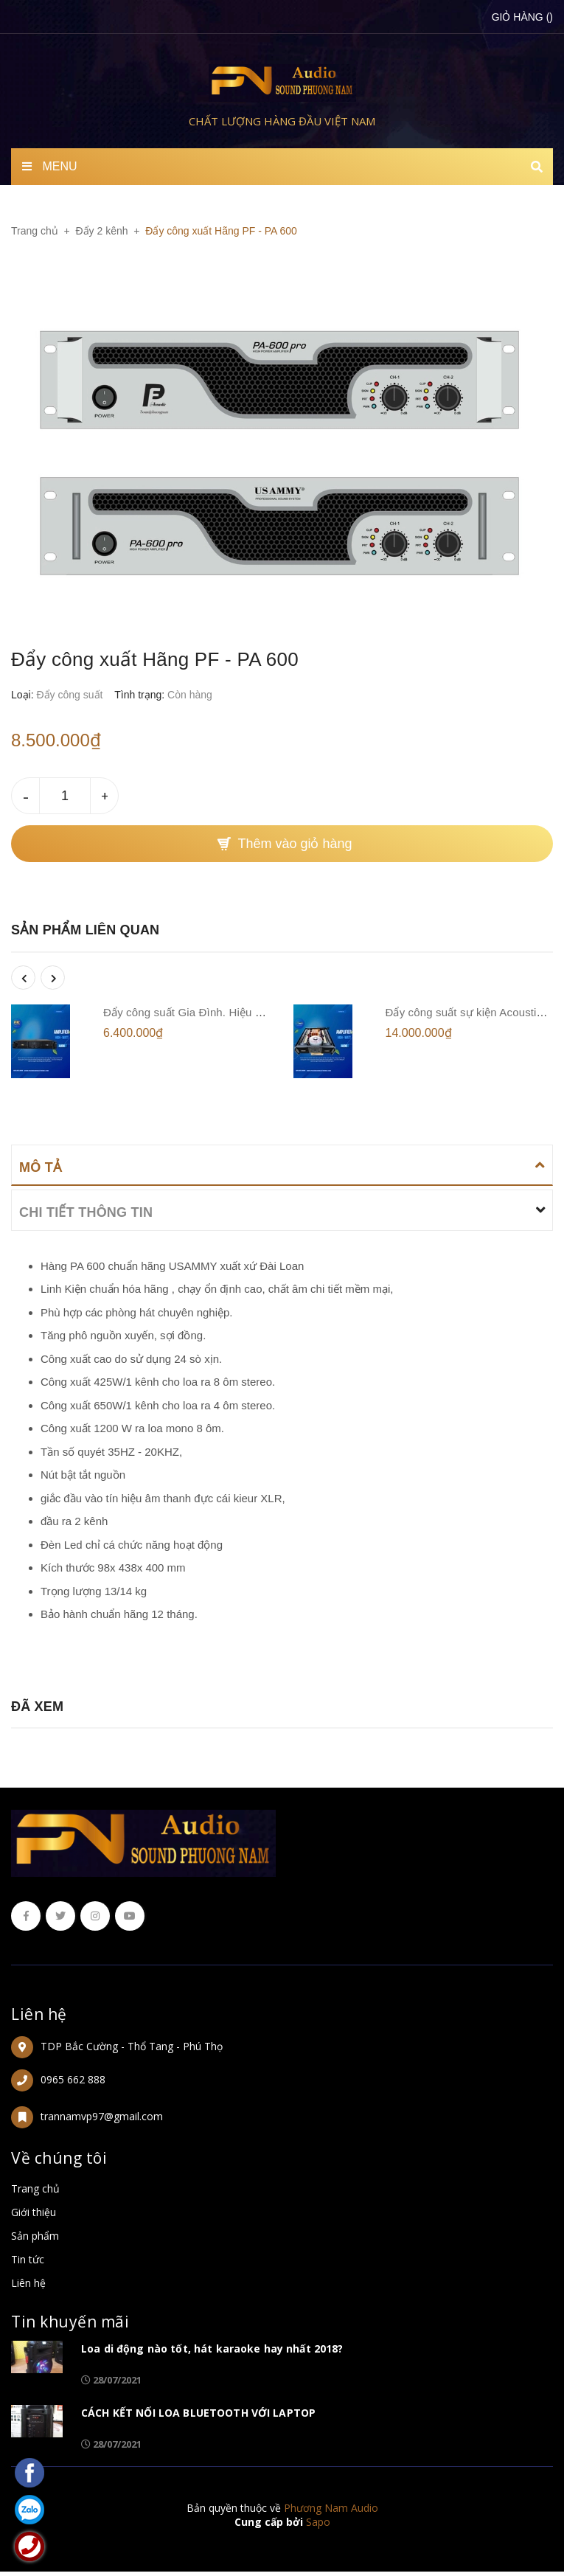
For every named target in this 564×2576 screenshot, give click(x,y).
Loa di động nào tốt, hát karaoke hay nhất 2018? (212, 2348)
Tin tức (27, 2259)
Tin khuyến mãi (70, 2321)
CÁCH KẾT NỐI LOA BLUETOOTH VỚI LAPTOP (198, 2413)
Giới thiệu (33, 2212)
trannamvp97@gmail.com (102, 2116)
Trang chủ (35, 2188)
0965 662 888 (73, 2079)
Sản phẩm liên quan (85, 930)
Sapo (318, 2522)
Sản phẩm (35, 2236)
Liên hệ (39, 2014)
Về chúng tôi (59, 2158)
